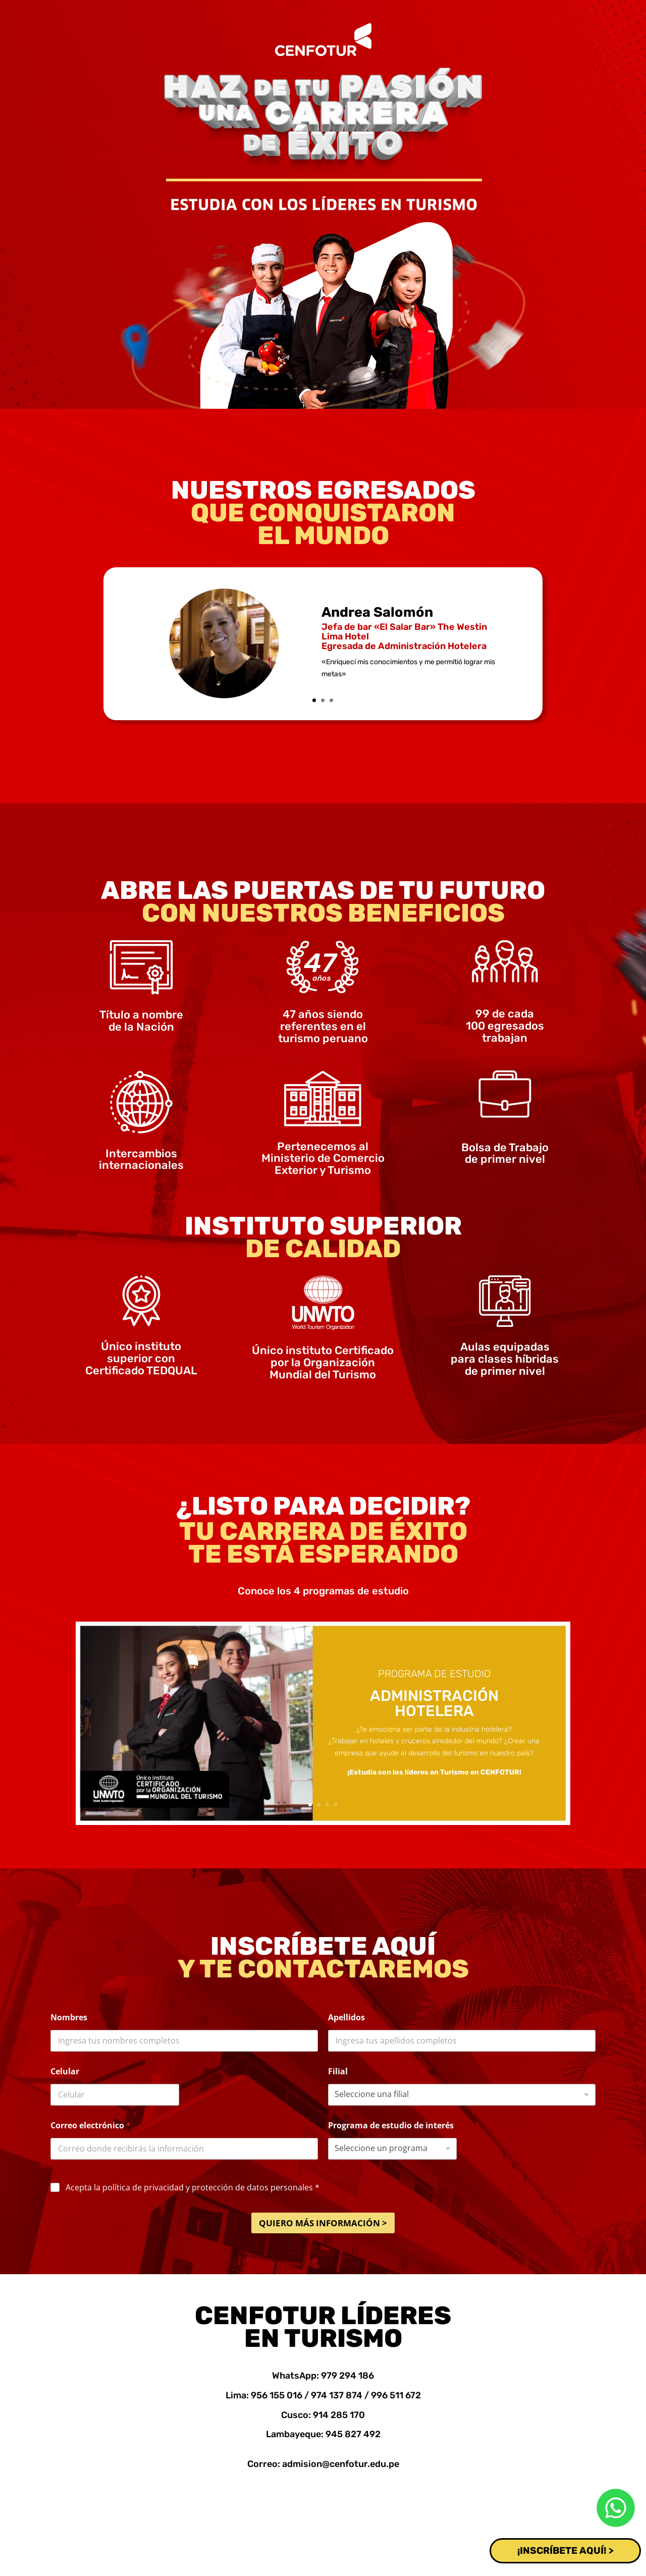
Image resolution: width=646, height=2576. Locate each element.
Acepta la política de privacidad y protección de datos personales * (192, 2187)
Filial (338, 2071)
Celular (64, 2071)
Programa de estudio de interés (391, 2125)
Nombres (68, 2017)
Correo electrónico (90, 2125)
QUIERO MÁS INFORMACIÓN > (323, 2223)
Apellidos (346, 2017)
